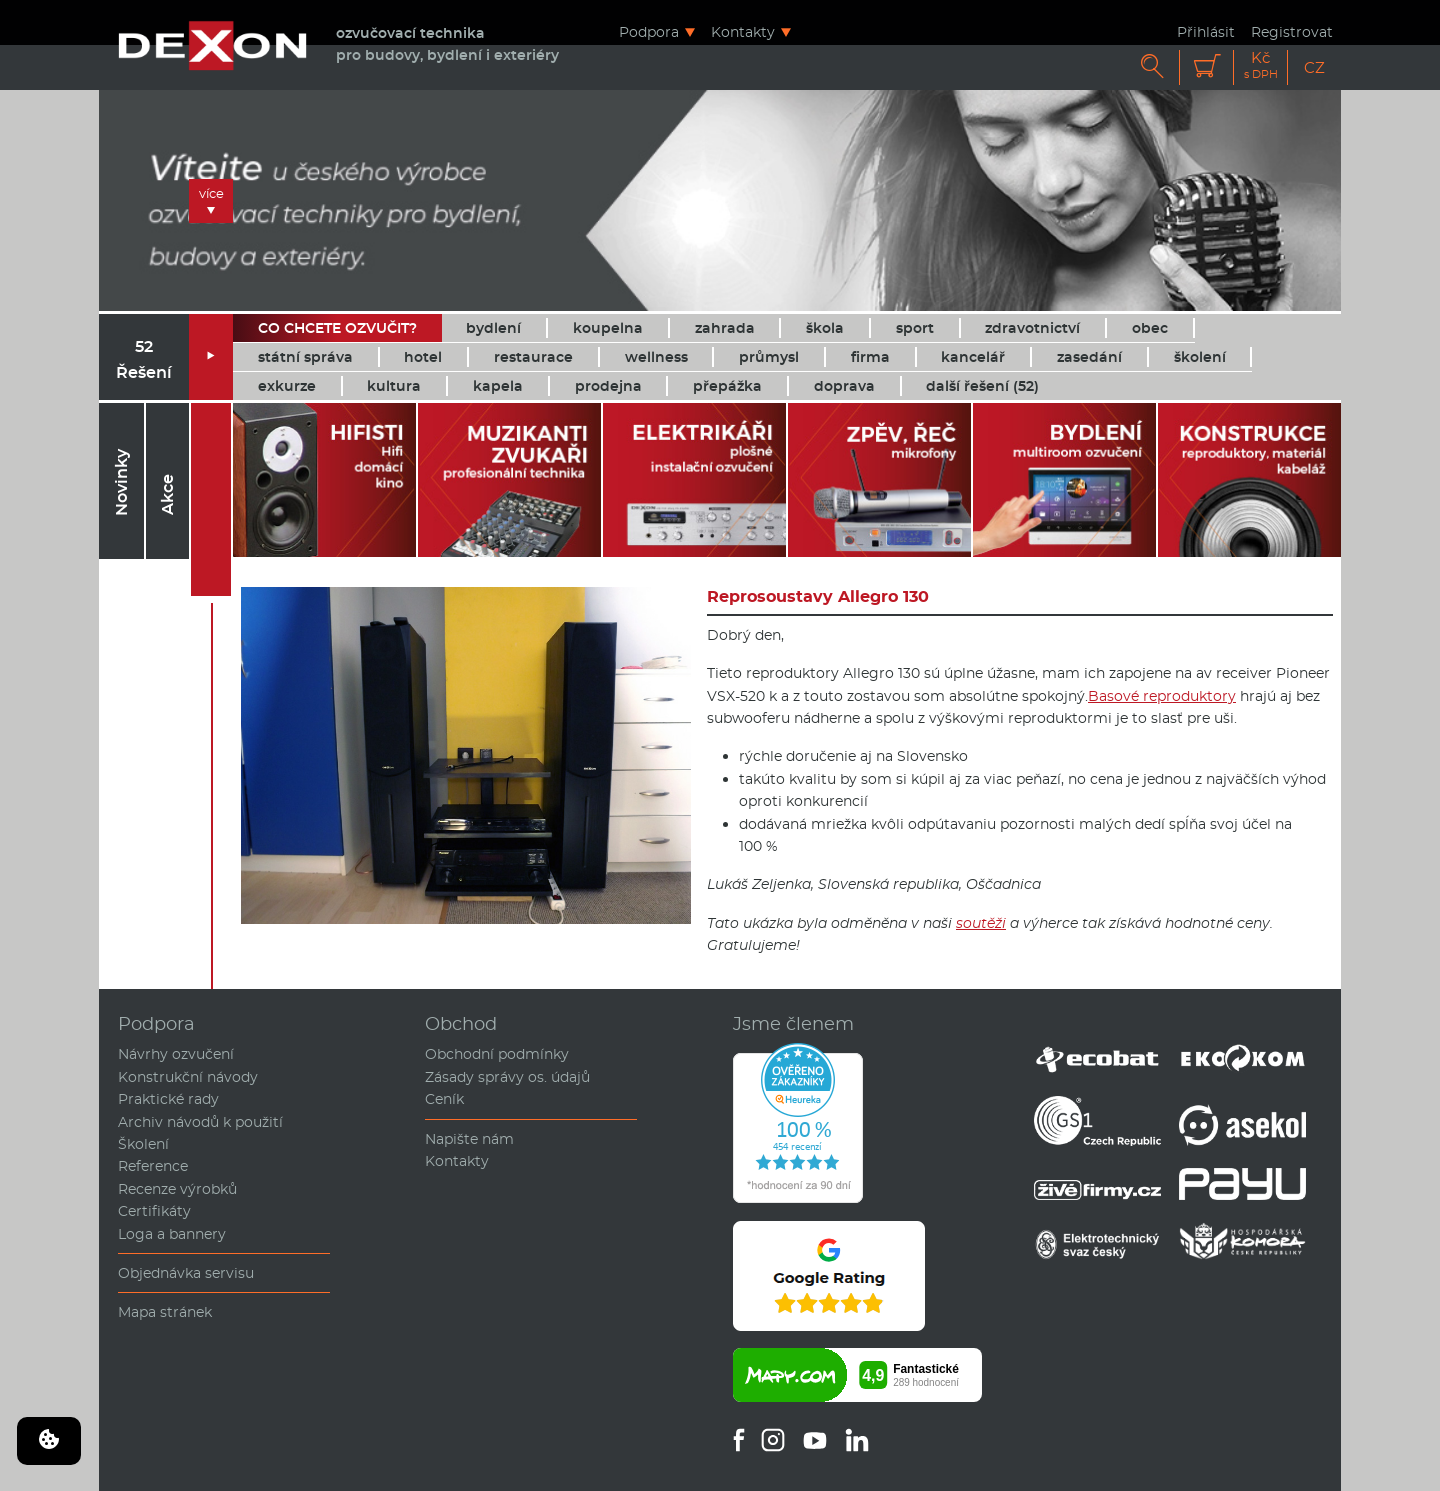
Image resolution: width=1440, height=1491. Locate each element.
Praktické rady (168, 1099)
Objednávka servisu (186, 1273)
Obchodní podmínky (497, 1054)
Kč (1261, 65)
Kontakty (743, 31)
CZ (1314, 67)
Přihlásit (1206, 31)
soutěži (981, 923)
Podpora (649, 31)
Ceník (444, 1099)
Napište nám (469, 1139)
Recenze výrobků (177, 1189)
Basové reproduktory (1162, 696)
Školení (143, 1144)
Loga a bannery (172, 1234)
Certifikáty (154, 1211)
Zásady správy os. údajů (507, 1077)
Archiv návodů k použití (200, 1122)
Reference (153, 1166)
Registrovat (1292, 31)
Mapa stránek (165, 1312)
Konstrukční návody (188, 1077)
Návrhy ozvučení (176, 1054)
